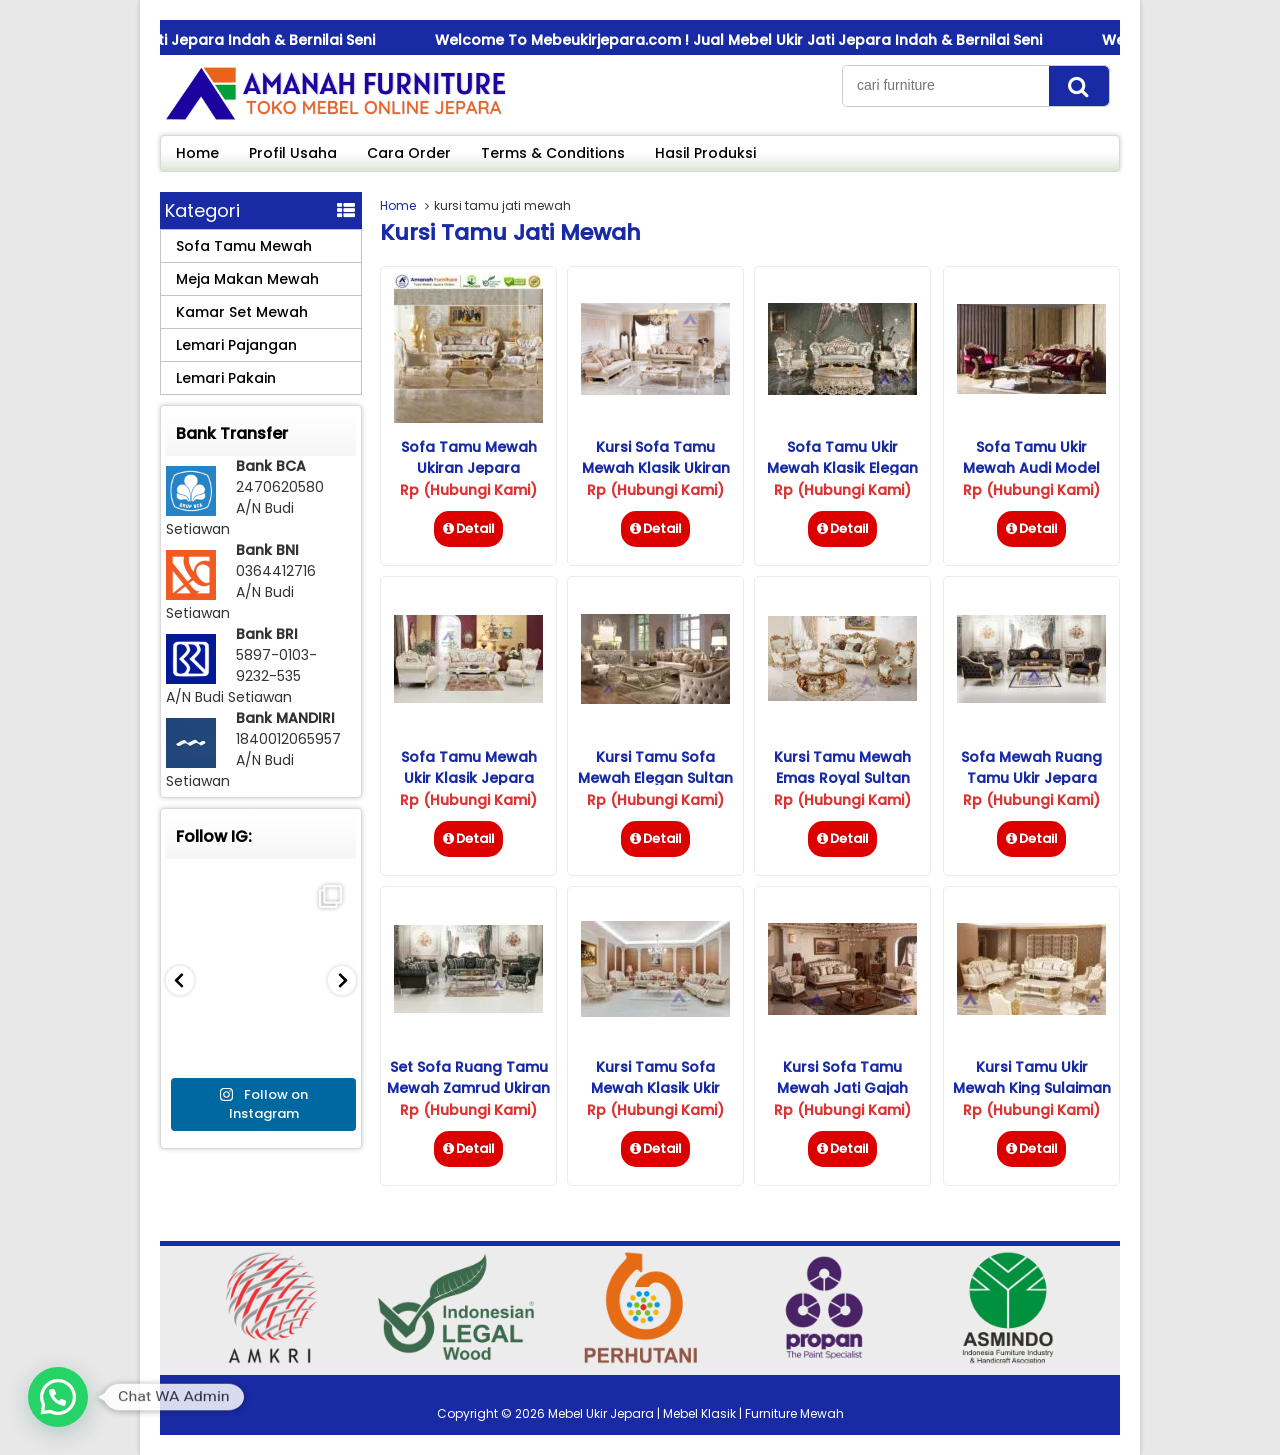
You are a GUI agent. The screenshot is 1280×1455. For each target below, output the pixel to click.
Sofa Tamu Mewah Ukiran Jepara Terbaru (469, 468)
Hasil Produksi (705, 153)
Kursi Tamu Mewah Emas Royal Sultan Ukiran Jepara (842, 778)
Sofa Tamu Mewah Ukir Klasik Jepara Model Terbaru (469, 778)
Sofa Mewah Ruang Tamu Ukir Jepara (1031, 767)
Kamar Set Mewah (242, 312)
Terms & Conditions (553, 153)
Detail (468, 528)
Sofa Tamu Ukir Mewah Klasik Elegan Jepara (842, 468)
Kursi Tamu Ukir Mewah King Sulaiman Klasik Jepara (1032, 1088)
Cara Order (409, 153)
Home (197, 153)
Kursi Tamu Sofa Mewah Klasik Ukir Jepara (655, 1088)
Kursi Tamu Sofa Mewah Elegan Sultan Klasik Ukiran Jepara (655, 778)
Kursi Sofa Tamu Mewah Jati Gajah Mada (842, 1088)
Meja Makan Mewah (247, 279)
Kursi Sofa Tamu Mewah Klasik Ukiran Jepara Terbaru (656, 468)
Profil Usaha (293, 153)
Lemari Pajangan (236, 345)
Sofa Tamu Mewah (244, 246)
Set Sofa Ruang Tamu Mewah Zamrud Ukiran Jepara (468, 1088)
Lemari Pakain (226, 378)
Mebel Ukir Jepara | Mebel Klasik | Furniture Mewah (696, 1413)
